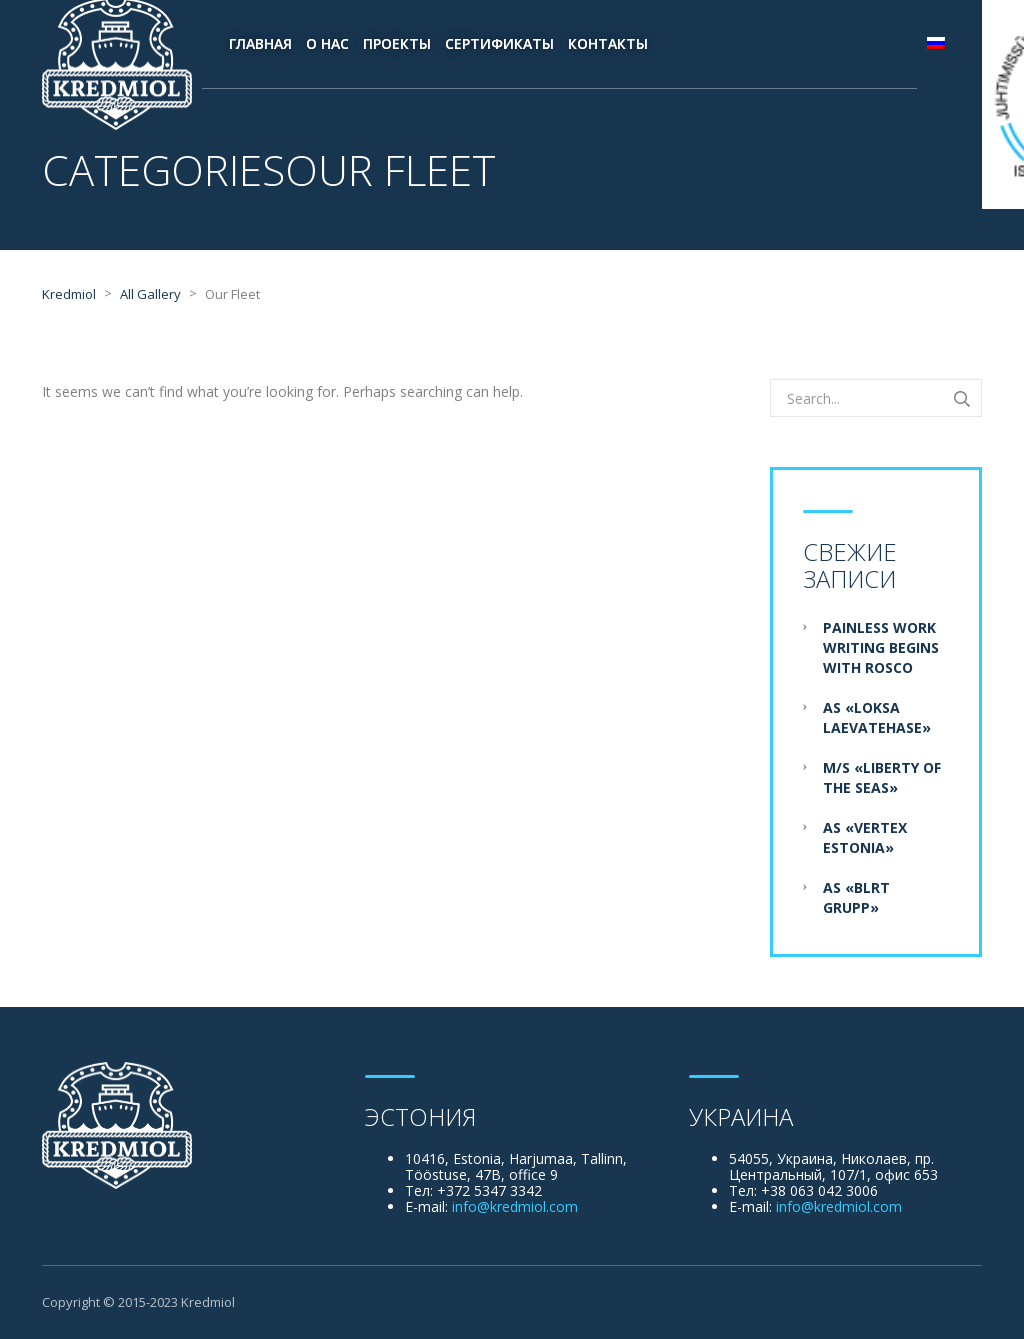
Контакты (608, 43)
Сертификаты (499, 43)
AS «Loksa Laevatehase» (877, 717)
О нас (327, 43)
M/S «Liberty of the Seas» (882, 777)
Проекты (397, 43)
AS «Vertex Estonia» (865, 837)
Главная (260, 43)
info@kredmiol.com (515, 1206)
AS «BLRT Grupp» (856, 897)
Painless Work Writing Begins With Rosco (881, 647)
